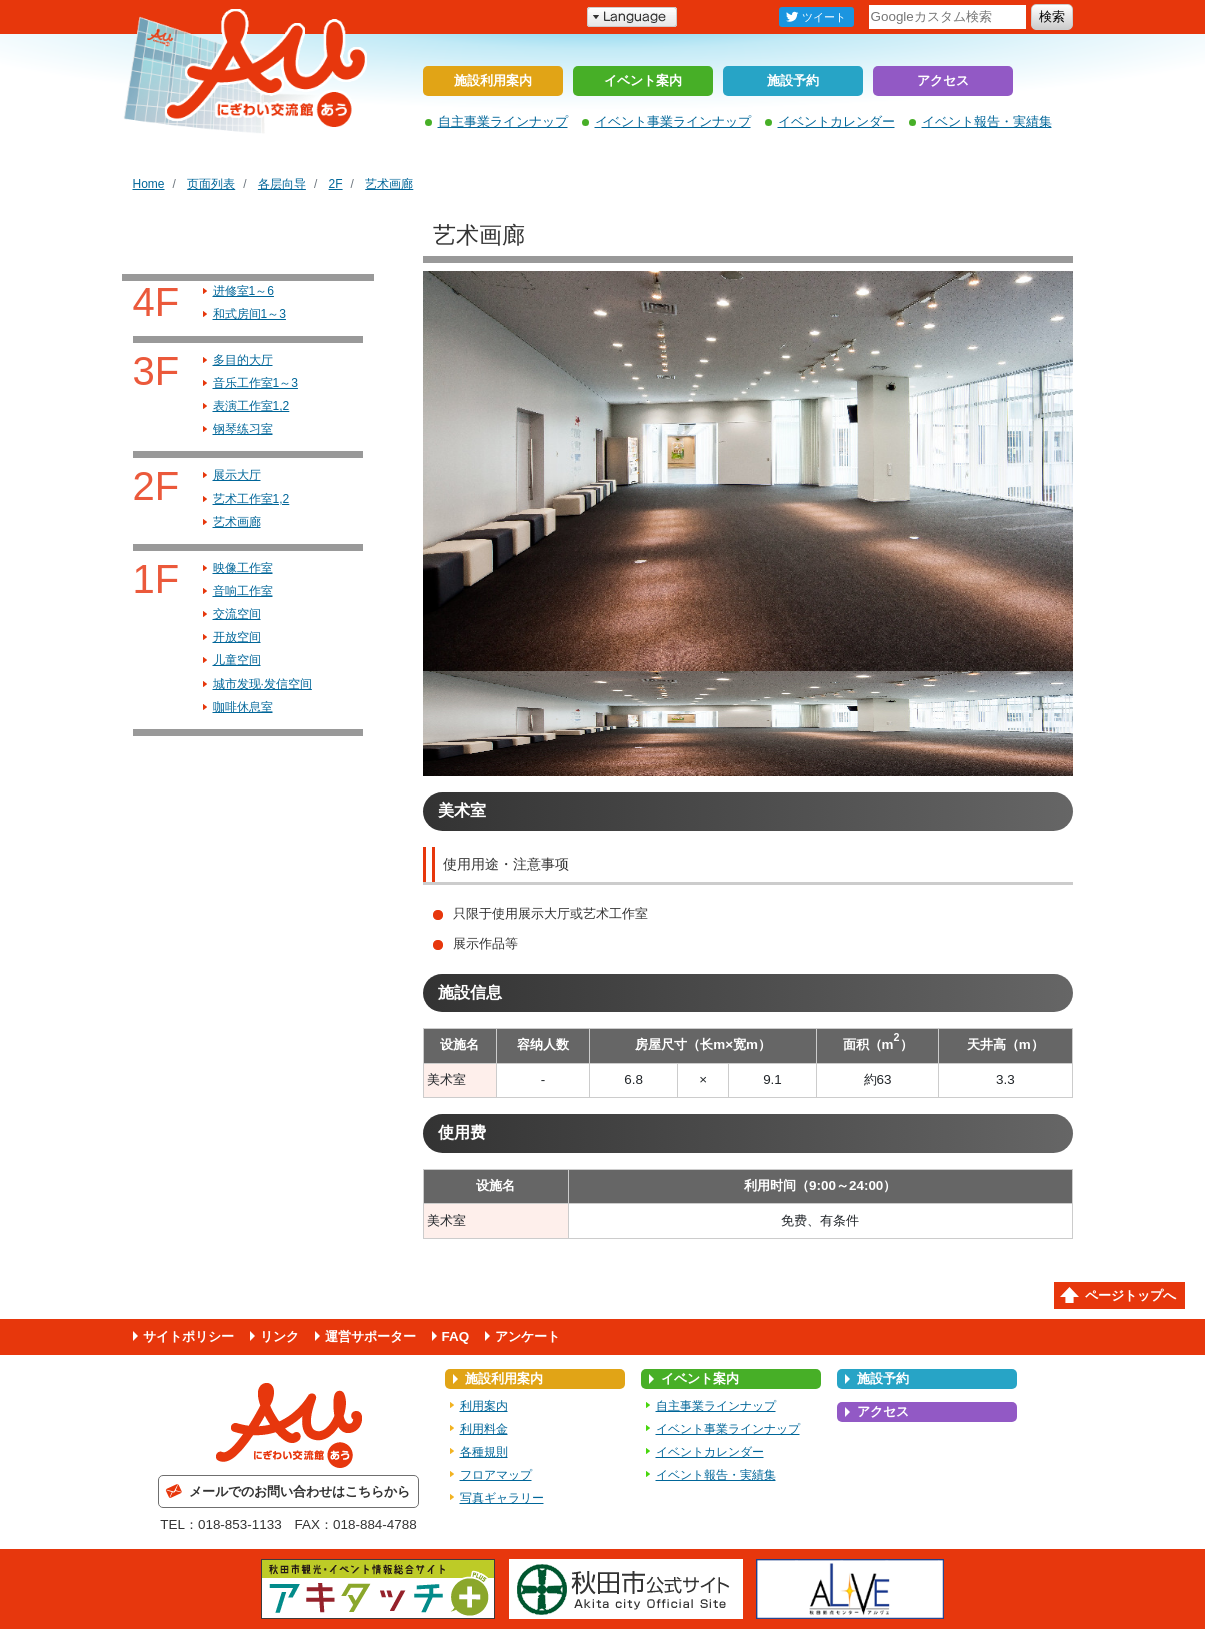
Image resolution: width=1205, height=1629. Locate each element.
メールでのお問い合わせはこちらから (299, 1491)
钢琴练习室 (243, 429)
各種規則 (484, 1452)
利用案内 (484, 1406)
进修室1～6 (243, 291)
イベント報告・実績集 (987, 121)
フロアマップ (496, 1475)
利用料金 (484, 1429)
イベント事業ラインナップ (673, 121)
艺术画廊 (389, 184)
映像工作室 (243, 568)
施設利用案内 (493, 80)
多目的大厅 (243, 360)
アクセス (943, 80)
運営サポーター (370, 1336)
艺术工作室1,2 (251, 499)
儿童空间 (237, 660)
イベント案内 (643, 80)
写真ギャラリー (502, 1498)
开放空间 (237, 637)
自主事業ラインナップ (503, 121)
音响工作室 (243, 591)
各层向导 (282, 184)
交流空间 (237, 614)
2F (336, 184)
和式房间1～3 (249, 314)
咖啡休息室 (243, 707)
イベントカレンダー (836, 121)
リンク (279, 1336)
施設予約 (793, 80)
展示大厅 (237, 475)
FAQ (456, 1336)
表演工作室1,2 (251, 406)
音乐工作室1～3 (255, 383)
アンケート (527, 1336)
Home (149, 184)
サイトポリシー (188, 1336)
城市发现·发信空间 (262, 684)
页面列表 (211, 184)
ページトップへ (1130, 1295)
